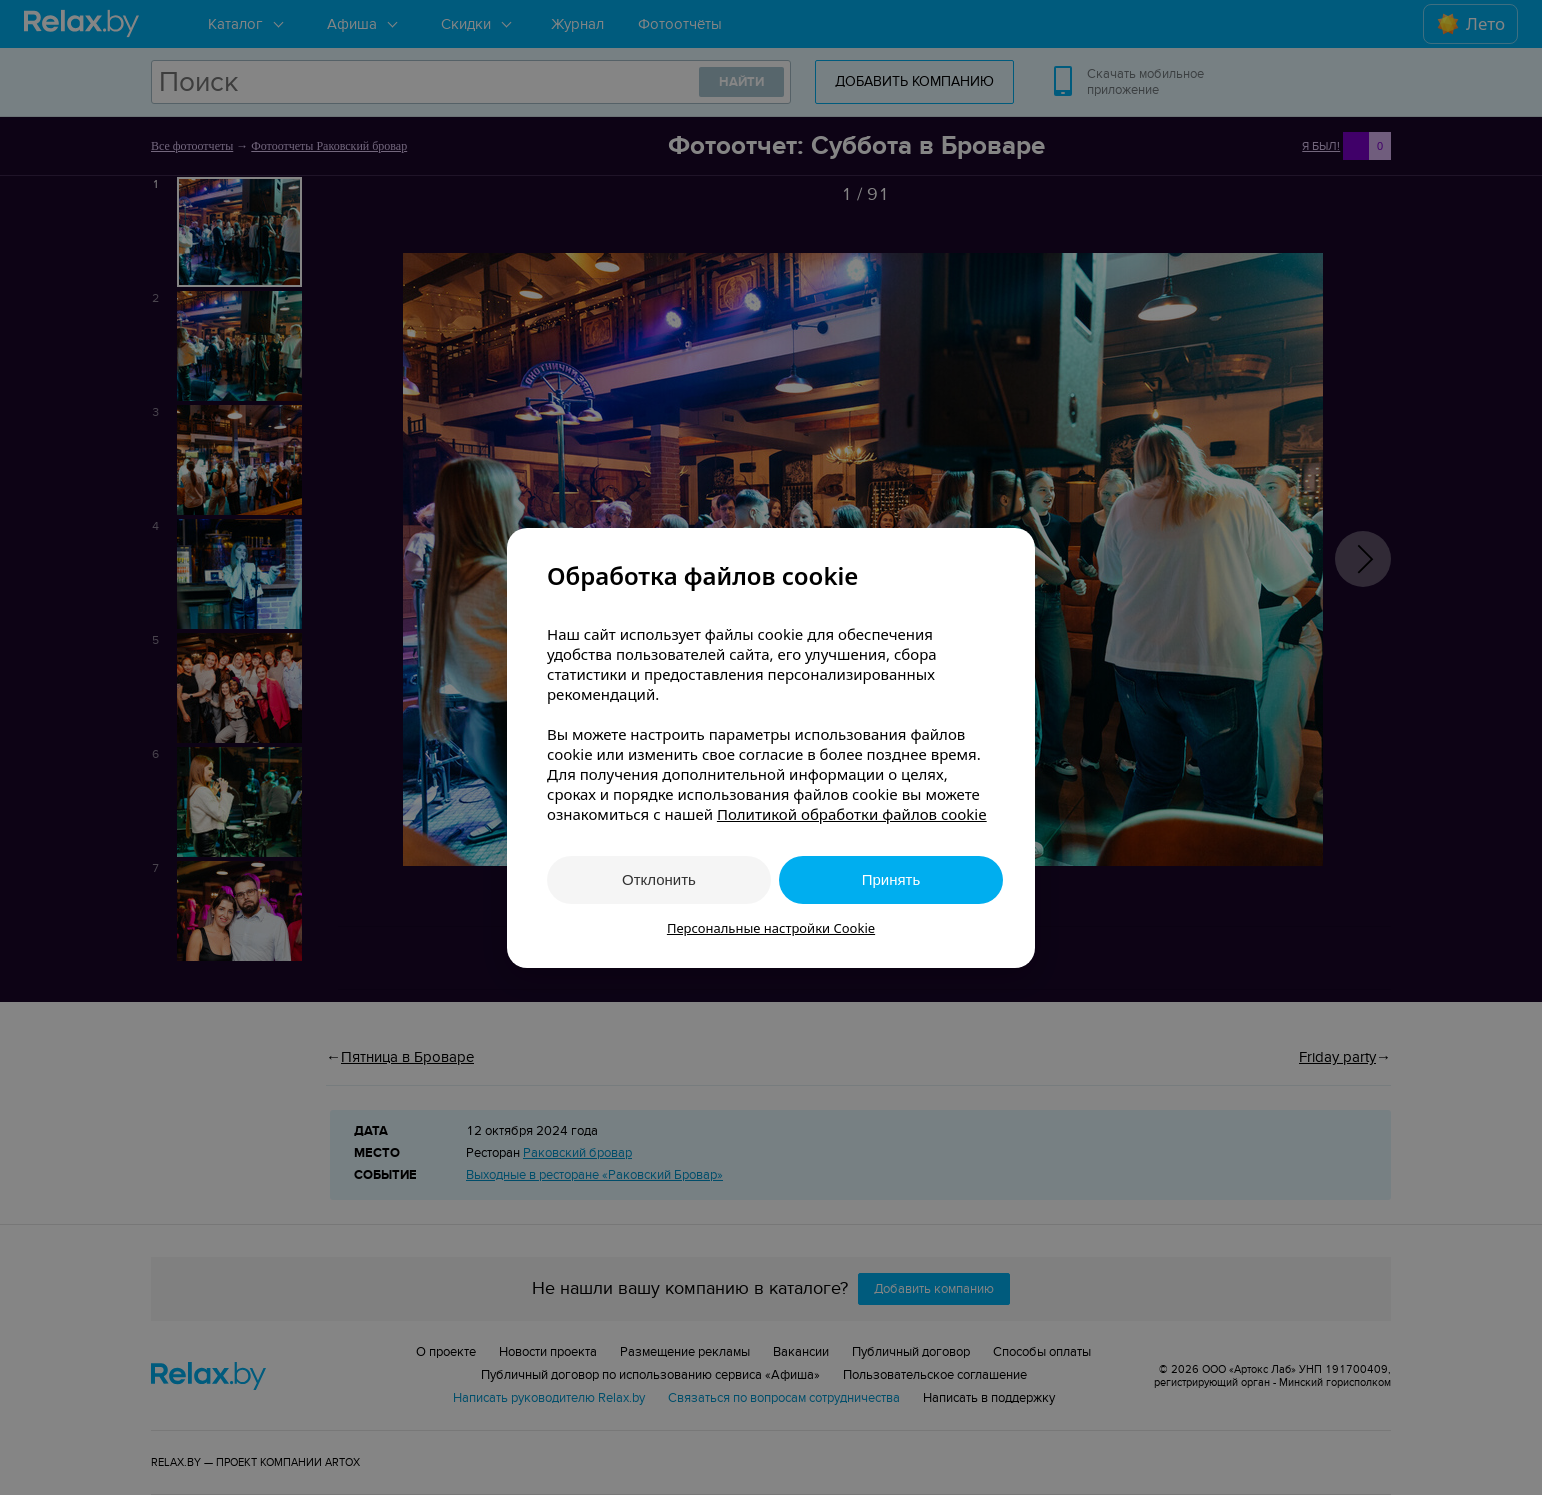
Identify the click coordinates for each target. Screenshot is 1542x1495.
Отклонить (659, 879)
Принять (891, 879)
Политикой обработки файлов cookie (852, 814)
